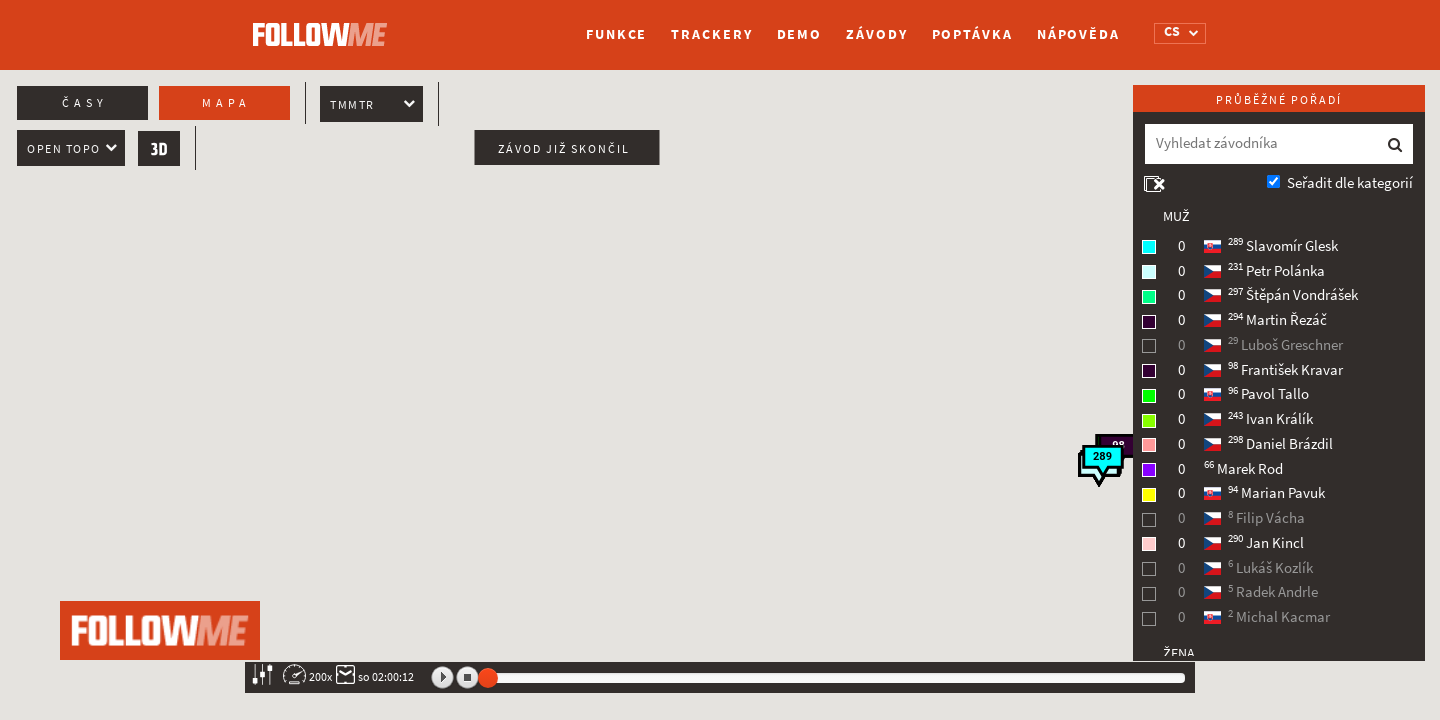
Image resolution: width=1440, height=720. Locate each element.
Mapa (226, 103)
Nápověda (1078, 34)
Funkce (616, 34)
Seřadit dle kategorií (1350, 183)
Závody (876, 34)
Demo (800, 34)
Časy (85, 103)
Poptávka (972, 34)
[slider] (488, 678)
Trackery (711, 34)
